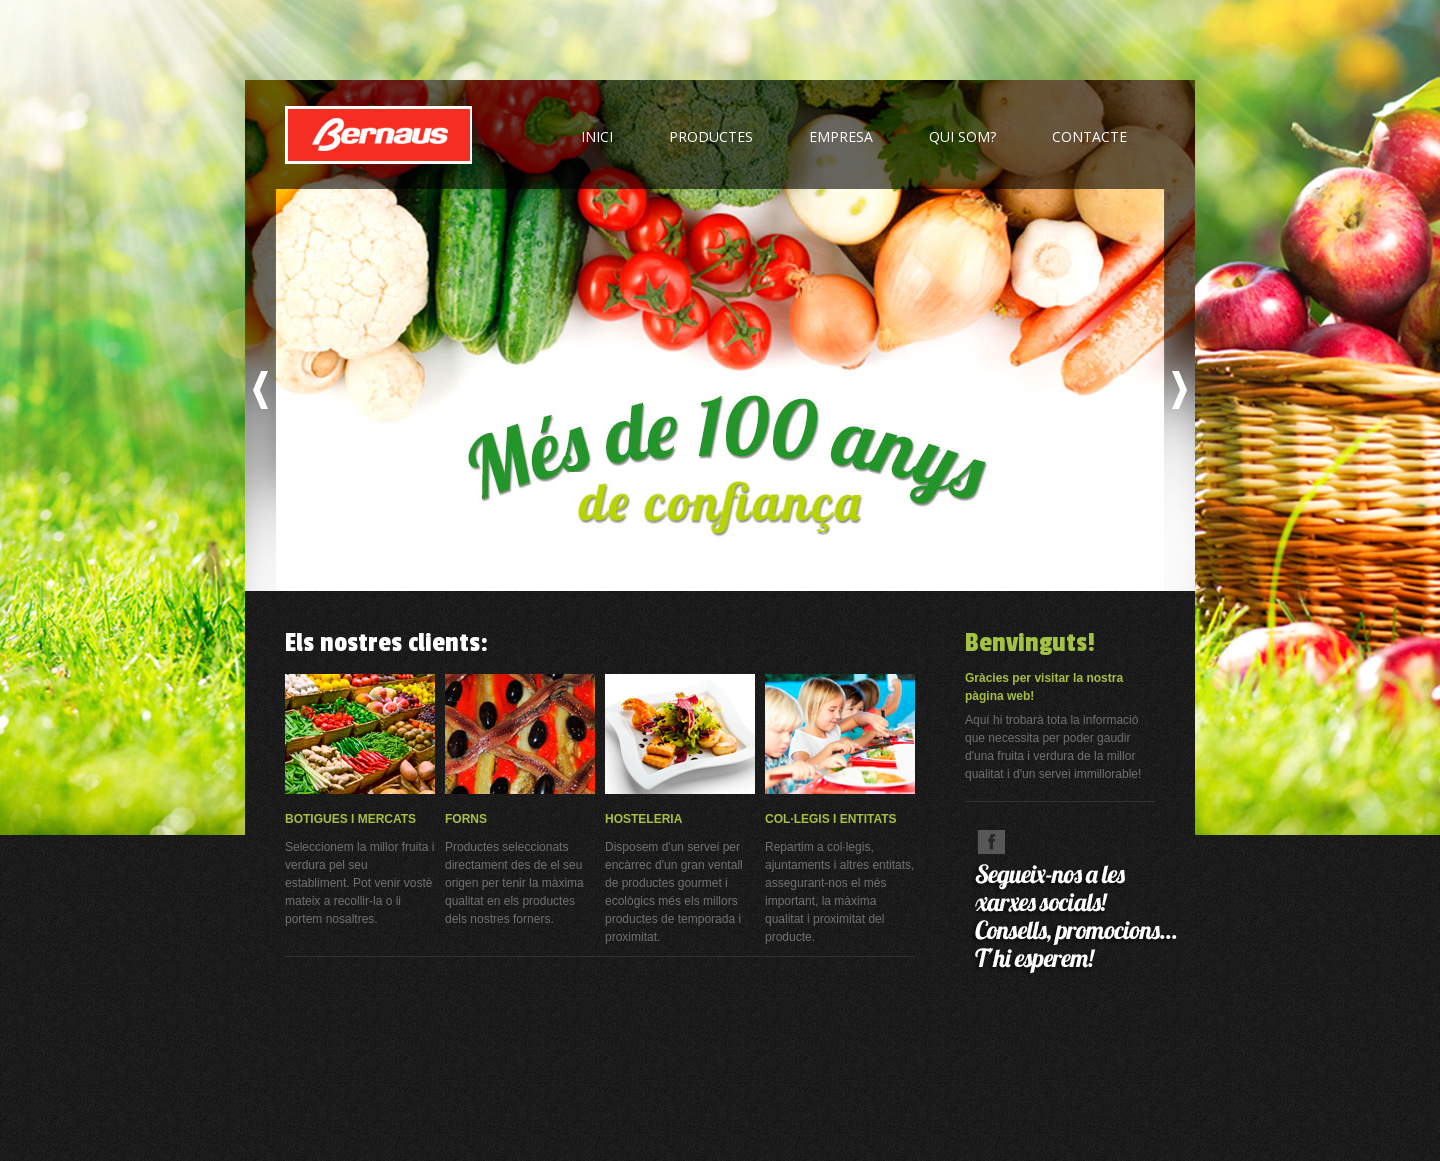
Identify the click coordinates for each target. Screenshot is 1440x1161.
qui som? (962, 136)
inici (597, 136)
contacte (1089, 136)
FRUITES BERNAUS (378, 135)
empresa (841, 136)
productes (711, 136)
